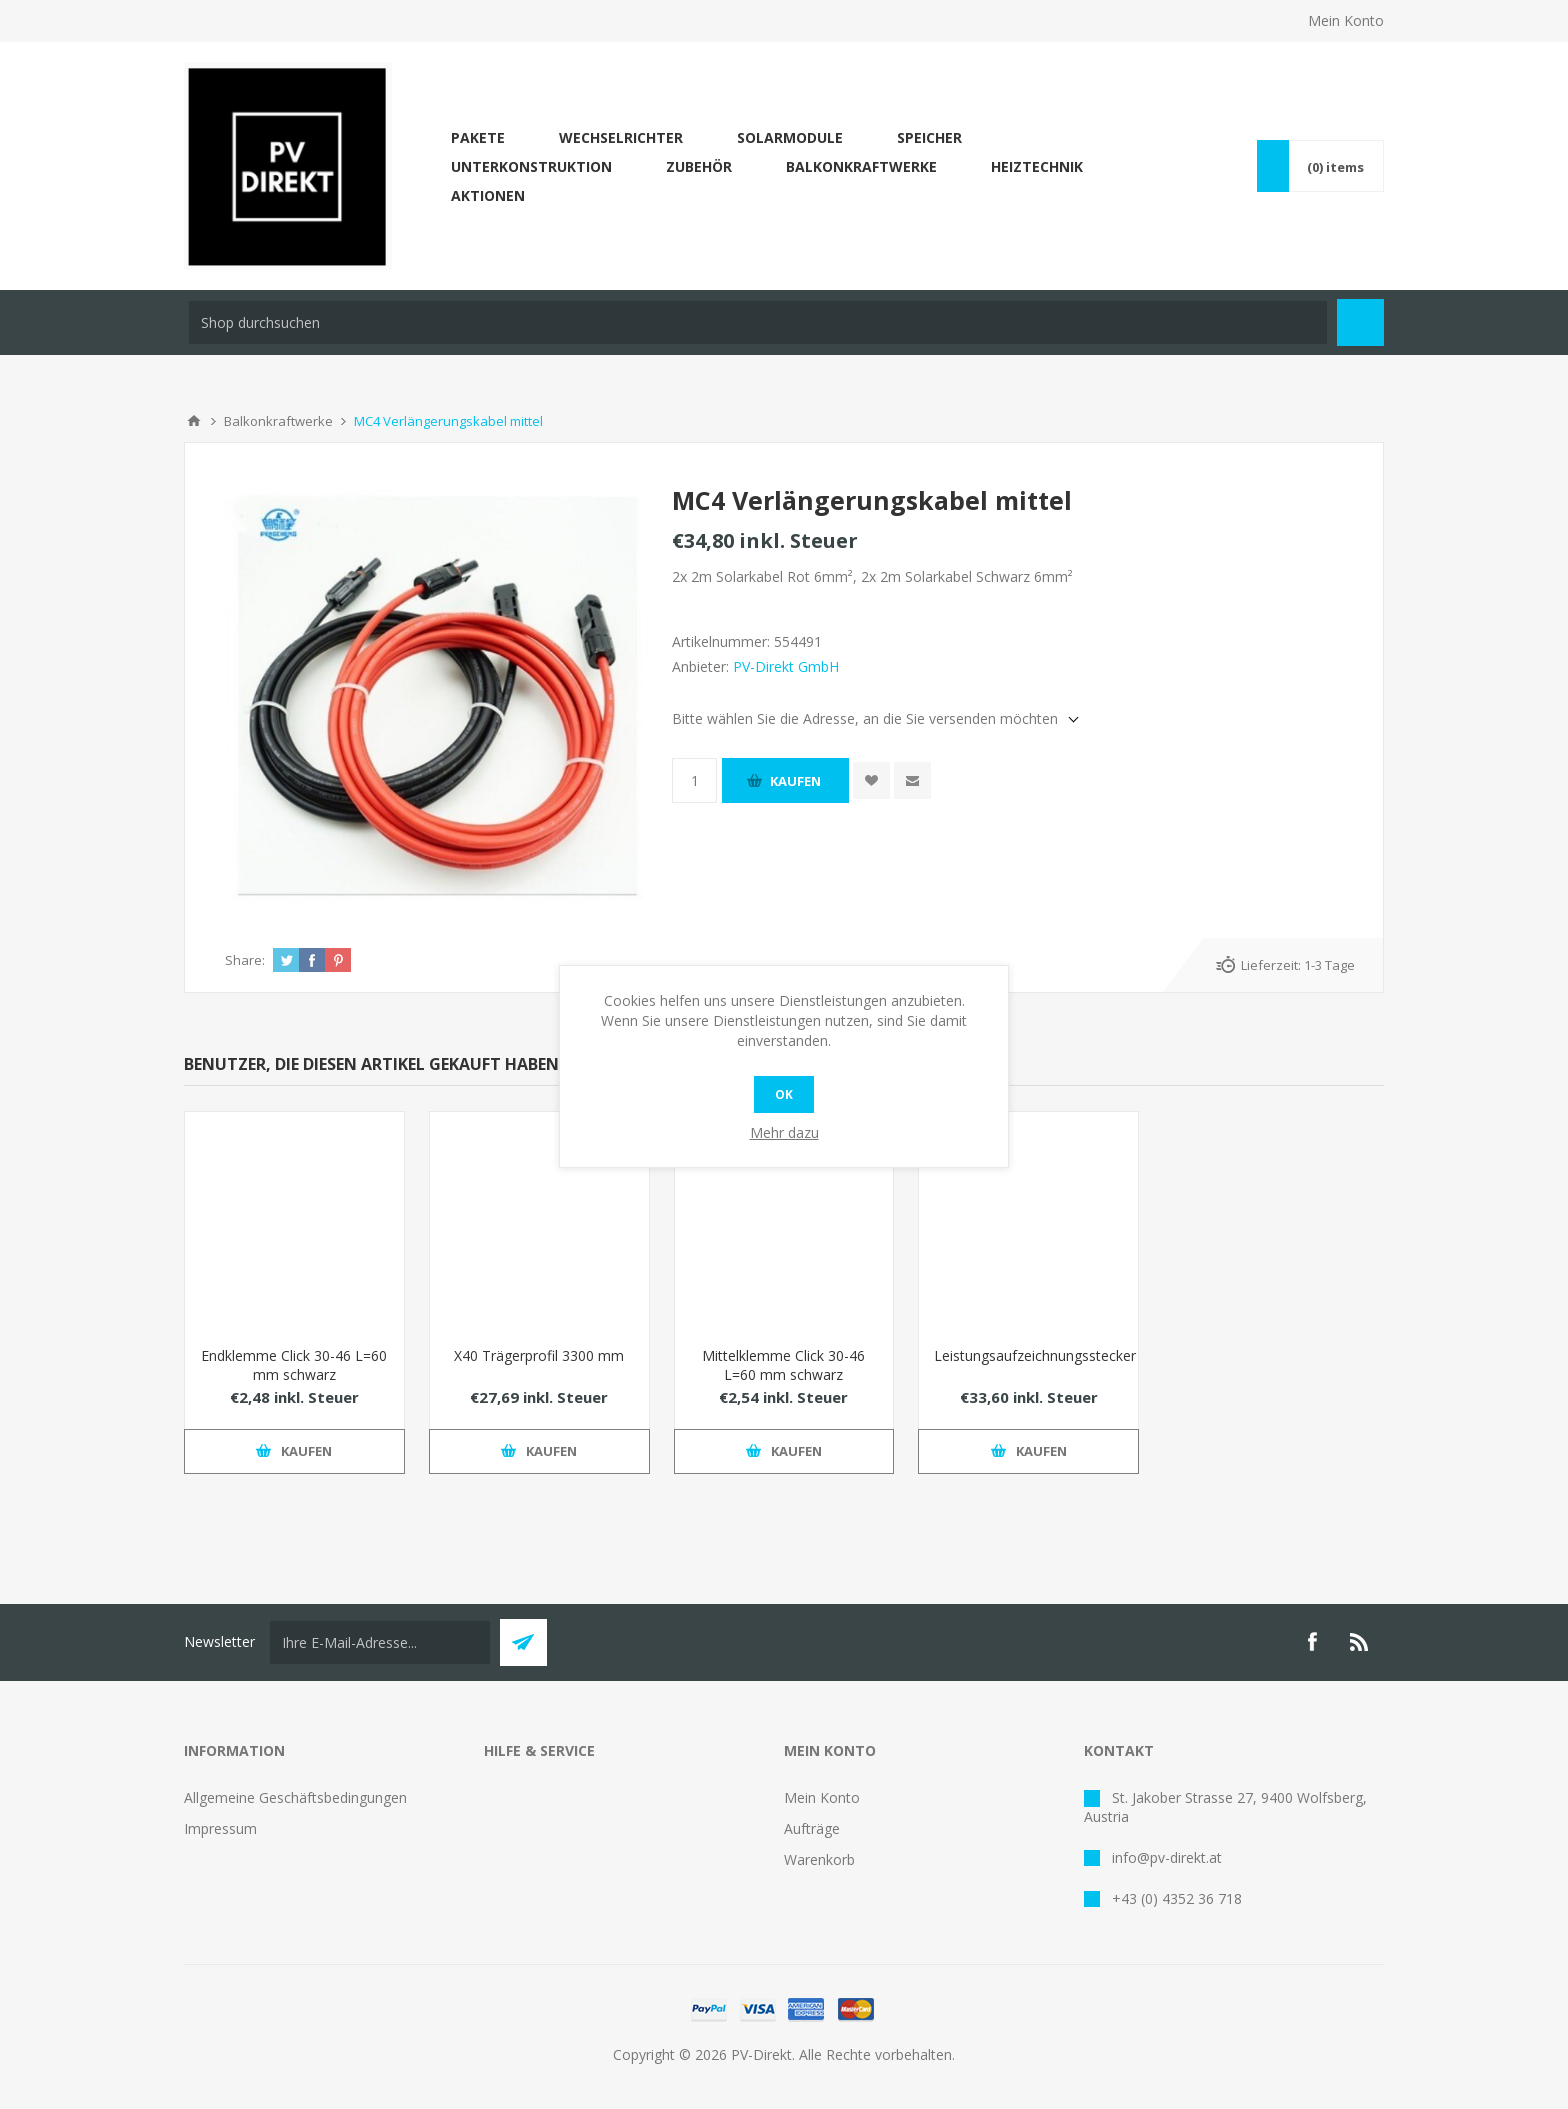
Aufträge (812, 1828)
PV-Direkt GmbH (786, 666)
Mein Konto (1346, 20)
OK (784, 1094)
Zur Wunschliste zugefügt (871, 780)
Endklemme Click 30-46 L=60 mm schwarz (294, 1365)
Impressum (220, 1828)
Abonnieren (523, 1642)
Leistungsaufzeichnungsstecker (1028, 1355)
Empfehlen (912, 780)
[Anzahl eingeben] (694, 780)
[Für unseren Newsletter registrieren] (380, 1642)
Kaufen (795, 781)
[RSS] (1360, 1642)
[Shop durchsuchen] (758, 322)
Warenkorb (819, 1859)
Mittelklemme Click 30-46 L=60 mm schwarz (783, 1365)
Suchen (1360, 322)
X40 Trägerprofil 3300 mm (539, 1355)
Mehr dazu (784, 1132)
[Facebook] (1312, 1642)
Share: (245, 960)
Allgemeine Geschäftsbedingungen (295, 1797)
